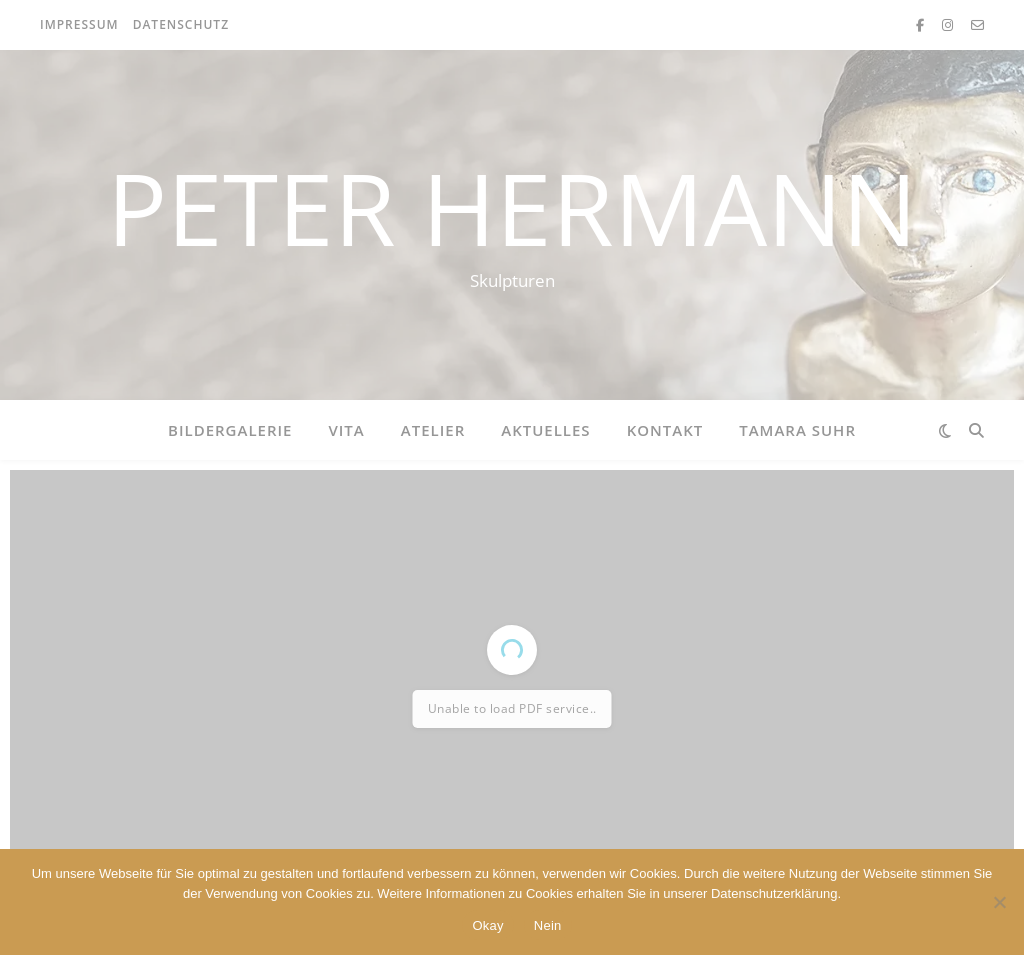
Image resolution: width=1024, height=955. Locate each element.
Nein (548, 925)
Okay (487, 925)
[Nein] (999, 902)
